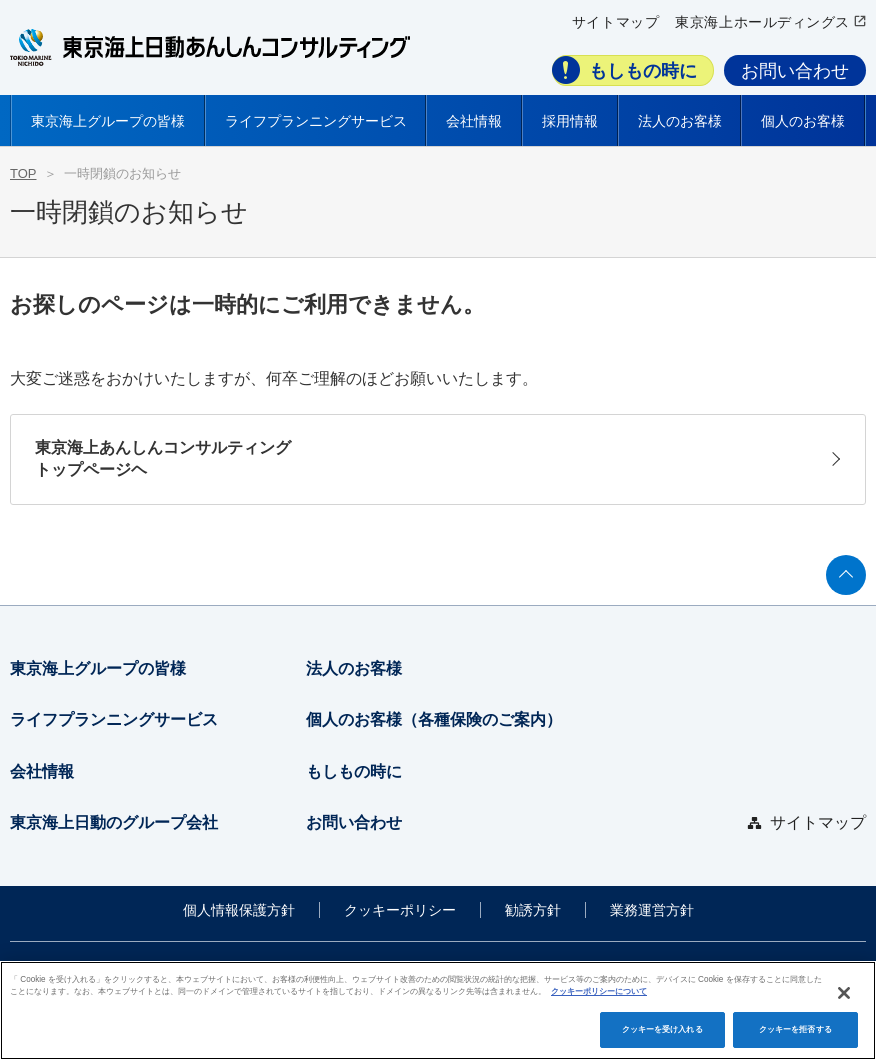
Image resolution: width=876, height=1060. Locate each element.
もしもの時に (643, 71)
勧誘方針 (533, 910)
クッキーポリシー (400, 910)
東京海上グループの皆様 (98, 668)
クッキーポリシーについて (599, 991)
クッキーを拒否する (795, 1029)
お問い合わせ (795, 71)
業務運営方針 (652, 910)
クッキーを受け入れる (662, 1029)
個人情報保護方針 (239, 910)
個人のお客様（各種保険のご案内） (434, 719)
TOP (23, 173)
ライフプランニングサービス (114, 719)
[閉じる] (844, 993)
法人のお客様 (354, 668)
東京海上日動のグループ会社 (114, 822)
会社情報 (42, 771)
